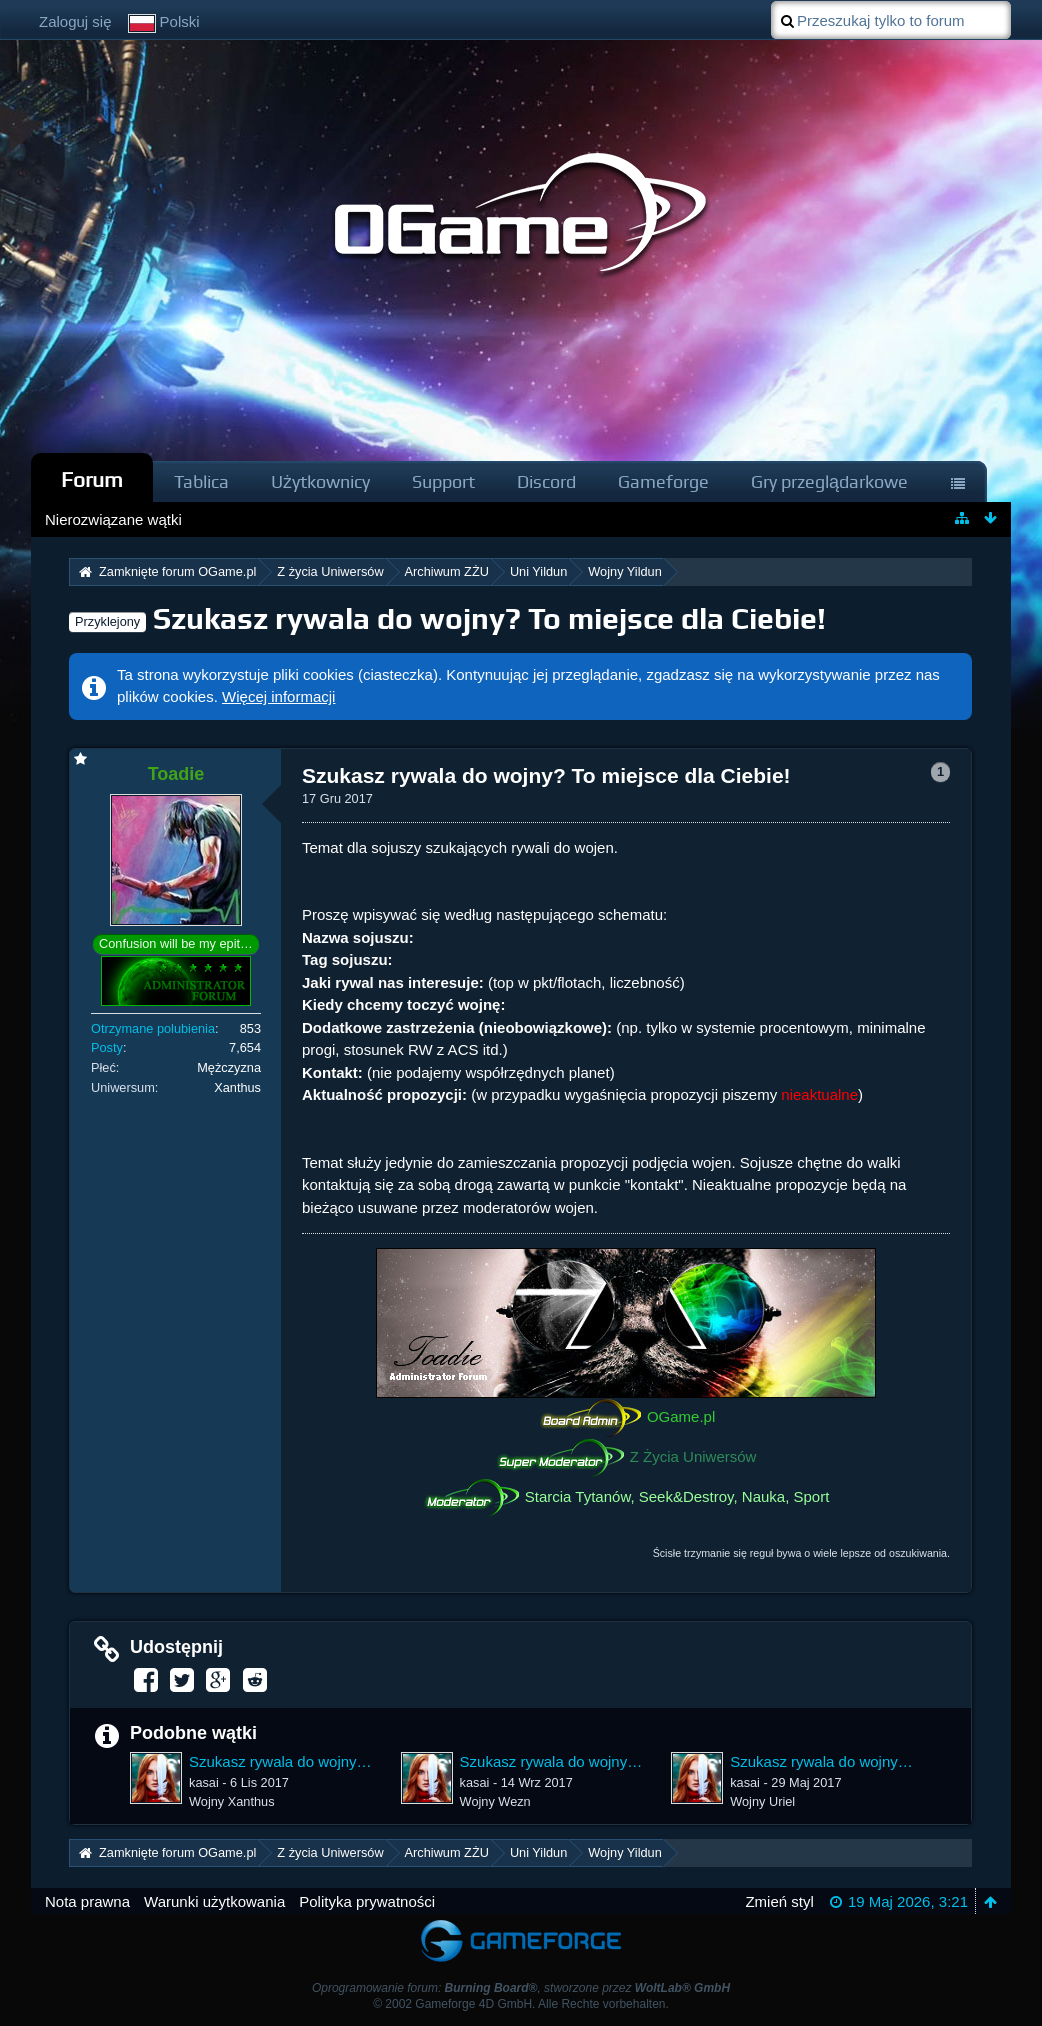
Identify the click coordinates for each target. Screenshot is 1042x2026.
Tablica (201, 481)
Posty (107, 1047)
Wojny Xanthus (232, 1801)
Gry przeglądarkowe (829, 481)
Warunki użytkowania (214, 1901)
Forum (92, 479)
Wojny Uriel (762, 1801)
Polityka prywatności (367, 1901)
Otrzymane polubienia (153, 1028)
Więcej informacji (278, 696)
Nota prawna (87, 1901)
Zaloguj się (75, 21)
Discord (546, 481)
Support (443, 481)
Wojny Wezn (495, 1801)
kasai (204, 1782)
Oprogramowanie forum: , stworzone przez (521, 1988)
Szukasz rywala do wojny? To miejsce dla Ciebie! (489, 618)
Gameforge (663, 481)
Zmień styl (779, 1901)
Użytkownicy (320, 481)
